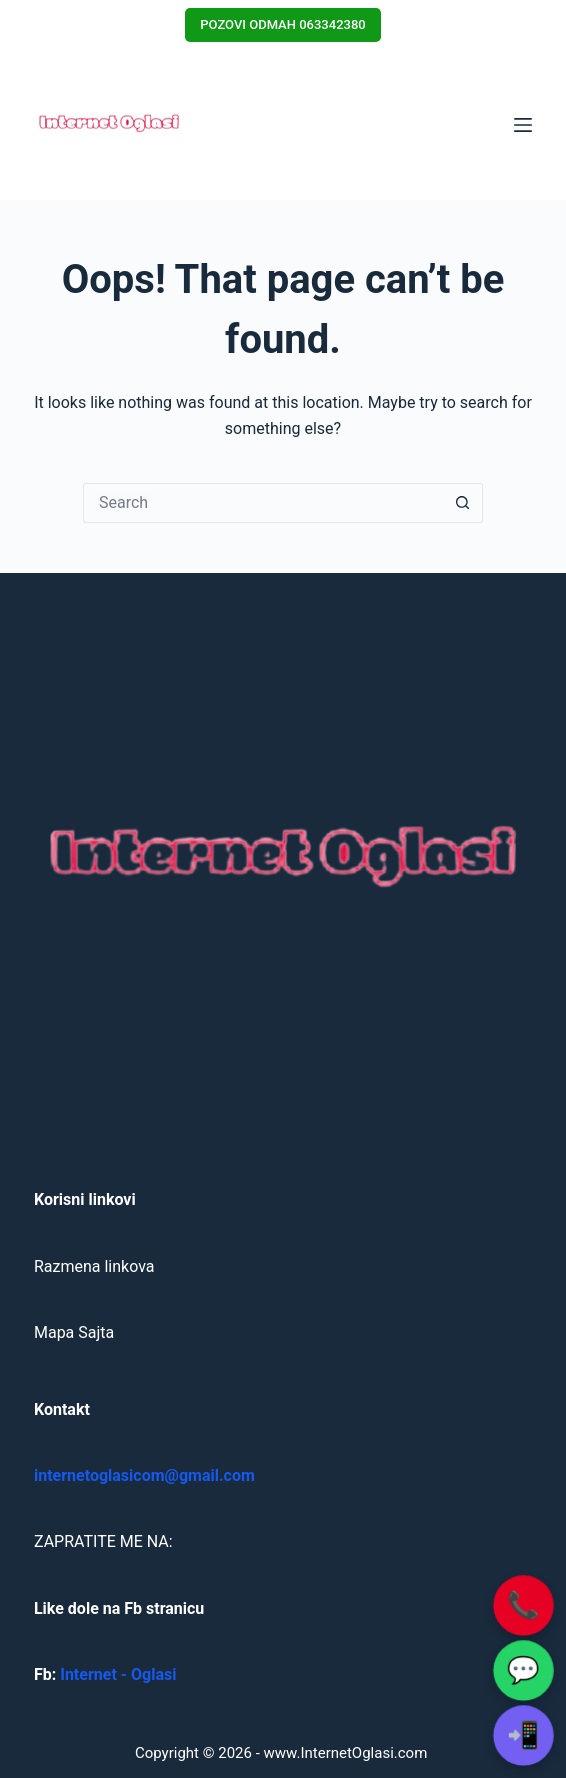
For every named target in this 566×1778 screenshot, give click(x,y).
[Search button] (463, 503)
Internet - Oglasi (118, 1674)
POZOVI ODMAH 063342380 (282, 24)
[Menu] (523, 125)
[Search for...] (263, 503)
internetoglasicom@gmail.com (144, 1475)
